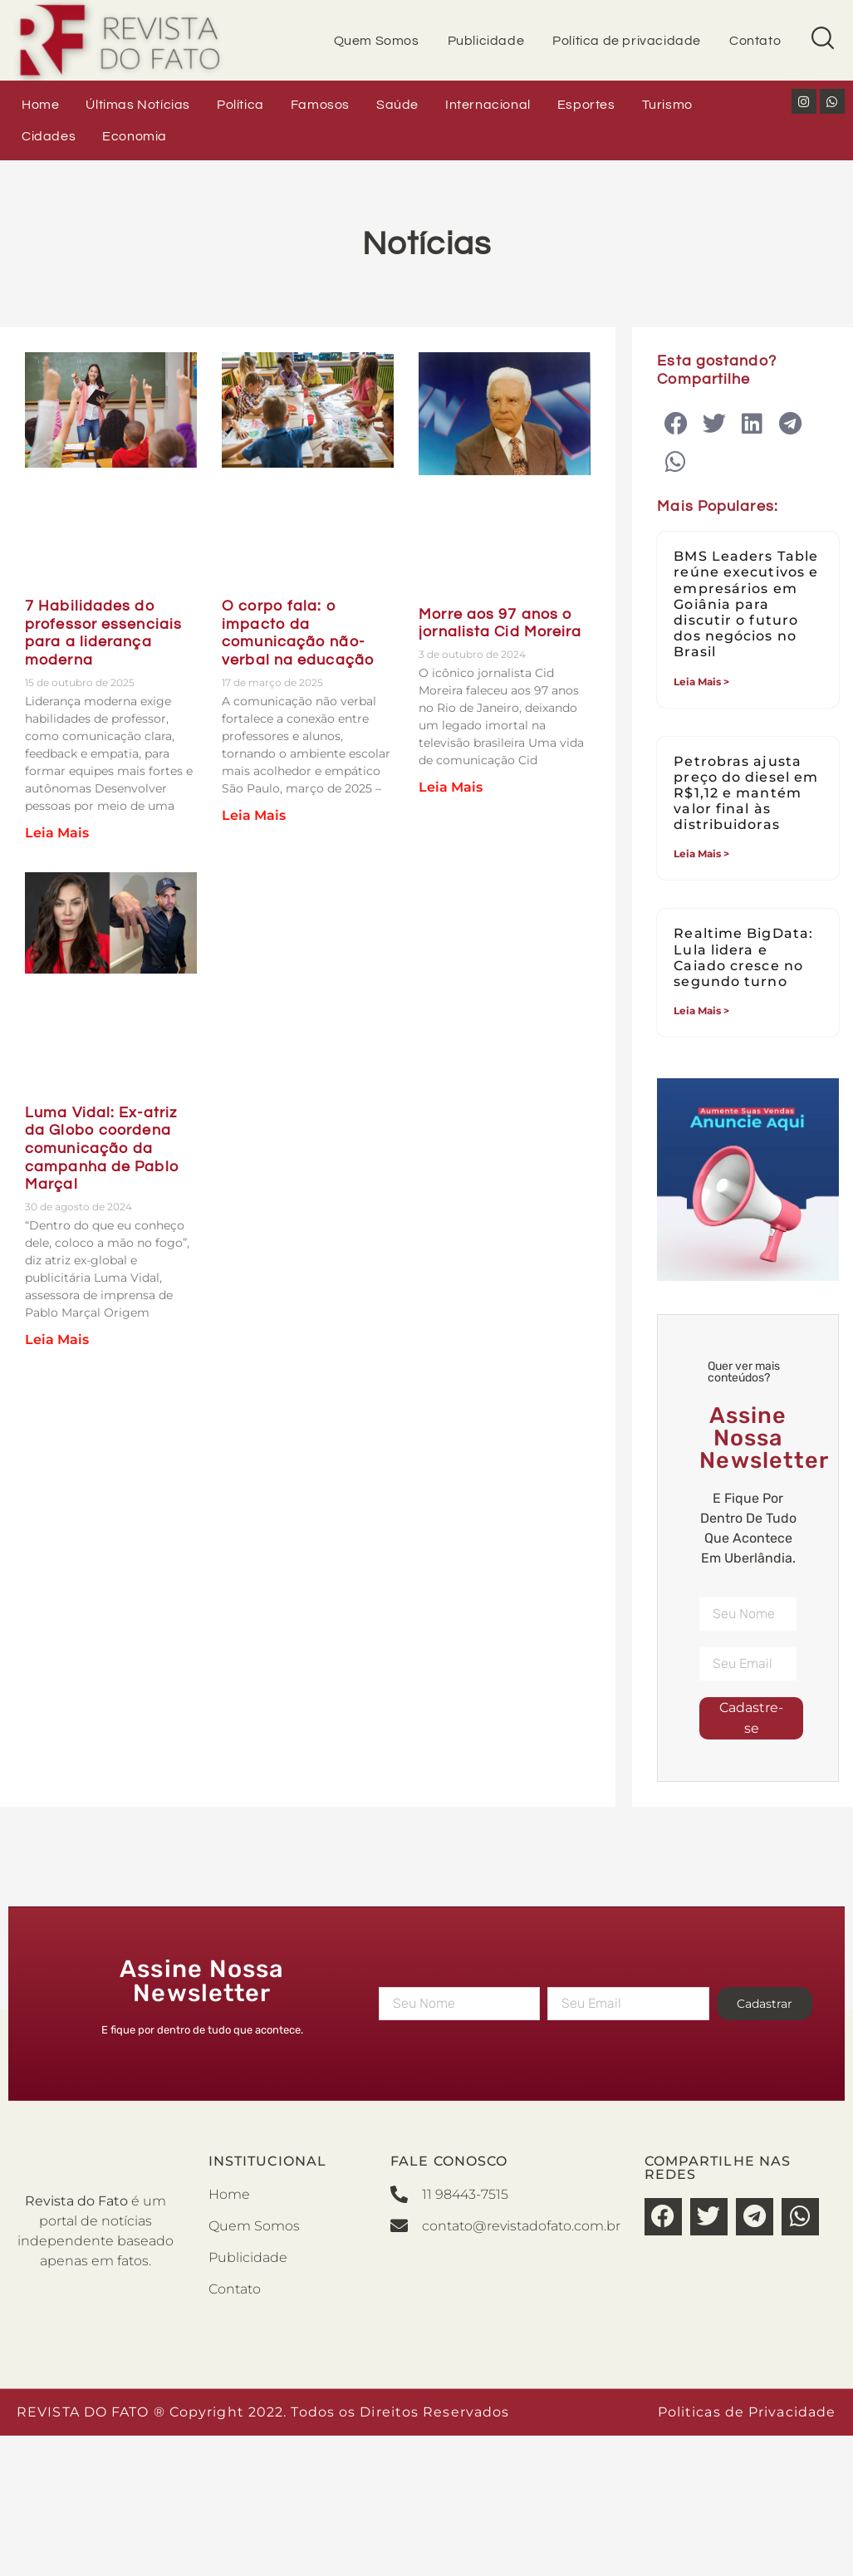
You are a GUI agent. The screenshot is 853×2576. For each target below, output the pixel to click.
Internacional (488, 104)
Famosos (320, 104)
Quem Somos (376, 40)
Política (240, 104)
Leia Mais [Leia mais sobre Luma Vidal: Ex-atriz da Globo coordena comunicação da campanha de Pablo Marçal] (57, 1339)
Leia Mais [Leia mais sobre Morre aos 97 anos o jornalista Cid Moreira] (451, 787)
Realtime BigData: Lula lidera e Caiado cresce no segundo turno (743, 957)
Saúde (397, 104)
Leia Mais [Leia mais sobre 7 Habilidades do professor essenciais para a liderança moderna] (57, 833)
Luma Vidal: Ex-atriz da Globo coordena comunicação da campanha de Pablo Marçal (102, 1148)
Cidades (49, 136)
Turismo (667, 104)
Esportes (586, 104)
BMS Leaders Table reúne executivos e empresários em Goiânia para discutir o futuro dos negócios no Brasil (746, 604)
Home (40, 104)
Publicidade (486, 40)
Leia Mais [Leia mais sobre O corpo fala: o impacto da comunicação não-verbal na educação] (254, 815)
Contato (755, 40)
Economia (134, 136)
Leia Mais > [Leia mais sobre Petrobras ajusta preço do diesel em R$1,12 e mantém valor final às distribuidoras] (701, 853)
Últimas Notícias (138, 104)
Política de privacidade (626, 40)
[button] (675, 424)
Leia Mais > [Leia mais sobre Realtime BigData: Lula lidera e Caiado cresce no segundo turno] (701, 1010)
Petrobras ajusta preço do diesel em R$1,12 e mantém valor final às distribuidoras (746, 793)
